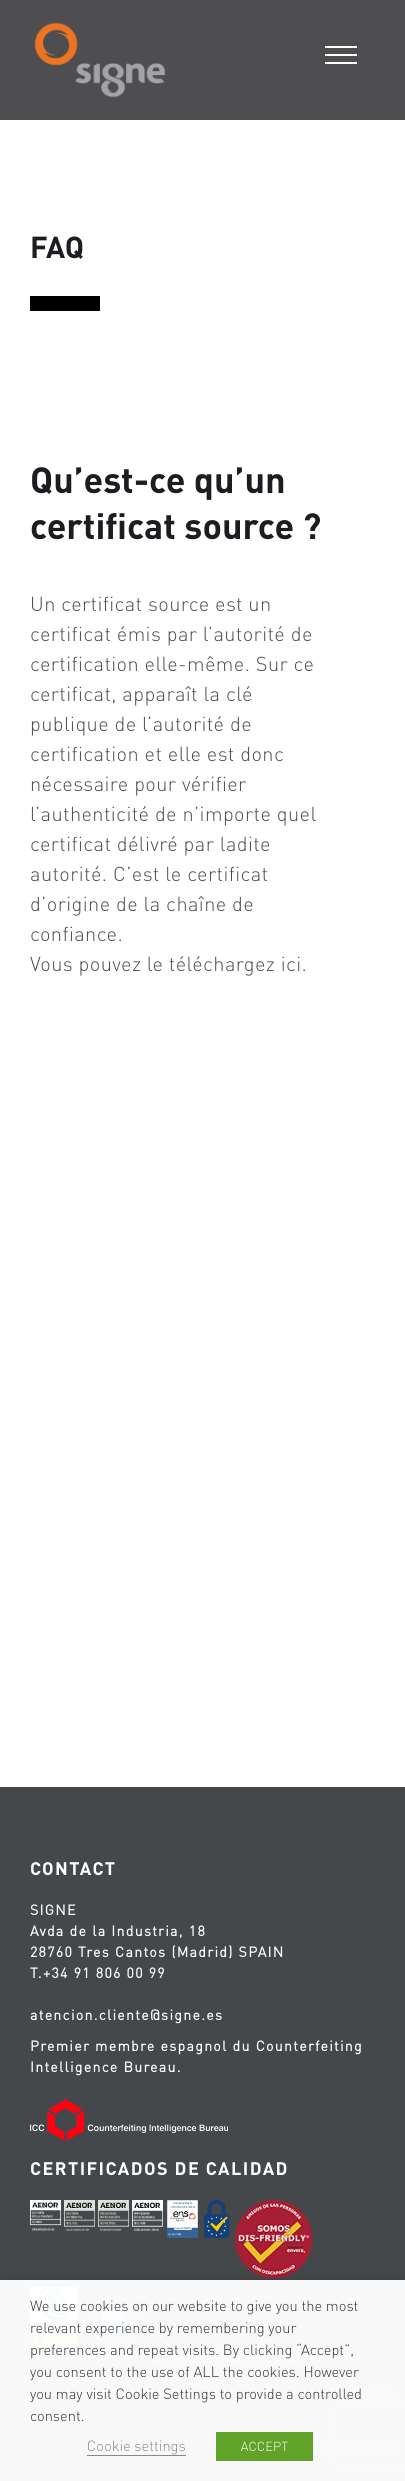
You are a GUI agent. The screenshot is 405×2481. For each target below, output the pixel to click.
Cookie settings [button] (136, 2446)
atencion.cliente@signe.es (126, 2015)
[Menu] (342, 52)
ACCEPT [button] (264, 2446)
